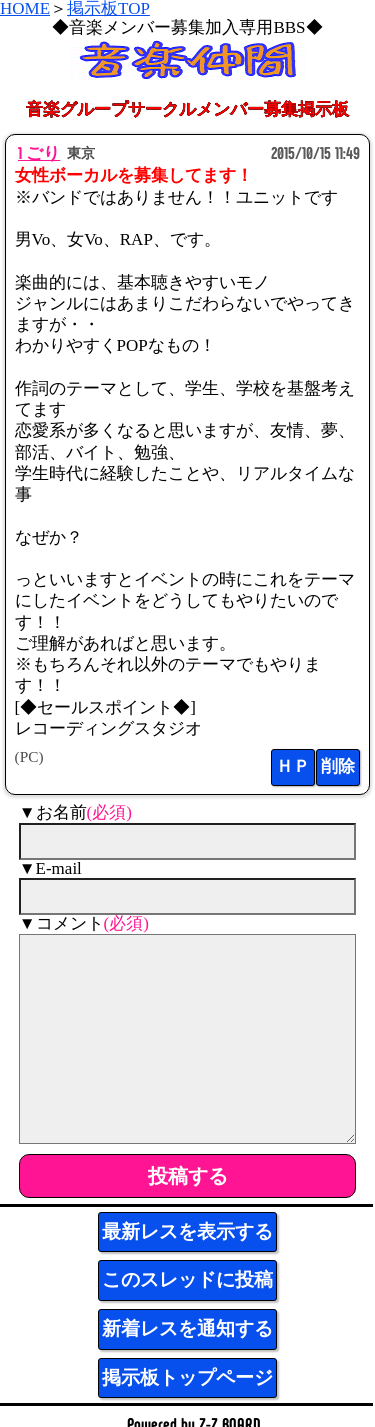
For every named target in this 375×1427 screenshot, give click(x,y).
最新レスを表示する (187, 1231)
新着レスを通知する (187, 1328)
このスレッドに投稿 (187, 1279)
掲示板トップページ (187, 1377)
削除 (338, 766)
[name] (188, 841)
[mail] (188, 896)
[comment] (188, 1039)
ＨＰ (293, 766)
